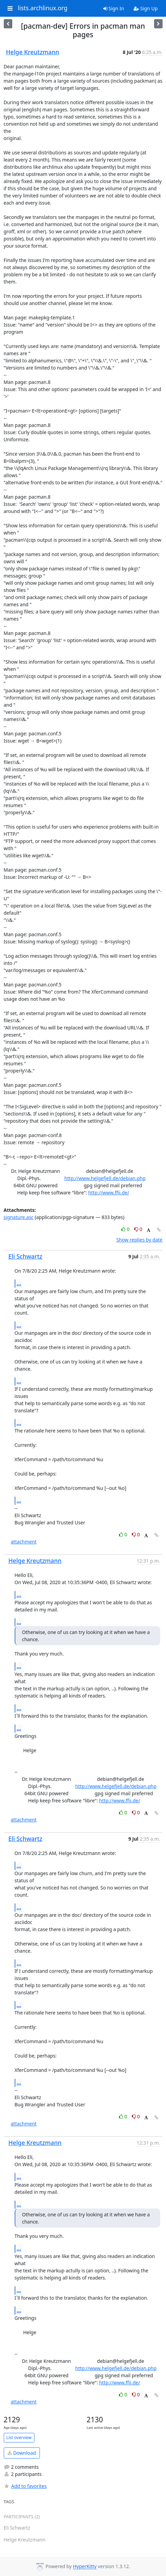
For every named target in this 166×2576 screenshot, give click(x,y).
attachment (24, 1541)
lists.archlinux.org (42, 8)
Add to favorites (25, 2486)
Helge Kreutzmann (32, 52)
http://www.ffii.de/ (108, 1192)
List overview (19, 2437)
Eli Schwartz (26, 1256)
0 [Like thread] (126, 1229)
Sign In (113, 8)
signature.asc (19, 1217)
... (19, 1283)
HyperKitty (84, 2566)
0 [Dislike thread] (138, 1229)
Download (21, 2453)
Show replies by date (139, 1239)
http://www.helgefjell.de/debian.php (105, 1178)
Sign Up (146, 8)
